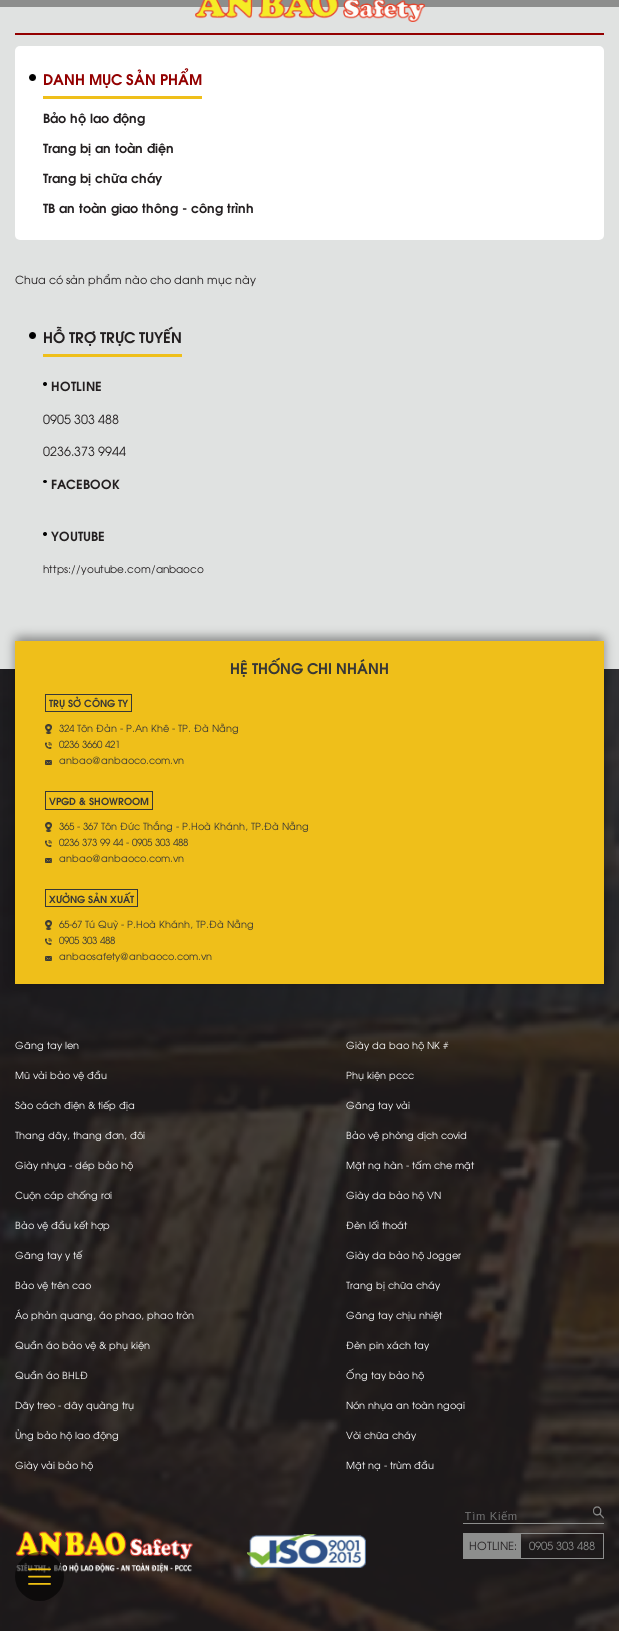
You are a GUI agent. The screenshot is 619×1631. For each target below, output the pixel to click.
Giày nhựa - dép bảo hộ (74, 1164)
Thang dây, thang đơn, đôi (80, 1134)
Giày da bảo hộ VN (393, 1194)
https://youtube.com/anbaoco (123, 568)
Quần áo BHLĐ (51, 1374)
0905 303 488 (562, 1545)
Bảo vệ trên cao (53, 1284)
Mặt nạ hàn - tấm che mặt (410, 1164)
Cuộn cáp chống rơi (63, 1194)
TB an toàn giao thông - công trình (148, 207)
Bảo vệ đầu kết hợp (62, 1224)
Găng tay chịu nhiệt (394, 1314)
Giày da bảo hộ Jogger (403, 1254)
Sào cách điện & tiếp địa (75, 1104)
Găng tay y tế (48, 1254)
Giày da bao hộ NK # (397, 1044)
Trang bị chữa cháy (102, 177)
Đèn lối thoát (376, 1224)
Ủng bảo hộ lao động (67, 1434)
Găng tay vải (378, 1104)
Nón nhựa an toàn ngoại (405, 1404)
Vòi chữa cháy (381, 1434)
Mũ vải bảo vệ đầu (61, 1074)
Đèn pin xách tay (387, 1344)
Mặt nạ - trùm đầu (390, 1464)
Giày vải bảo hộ (54, 1464)
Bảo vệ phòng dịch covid (406, 1134)
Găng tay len (47, 1044)
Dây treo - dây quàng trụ (74, 1404)
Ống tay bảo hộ (385, 1374)
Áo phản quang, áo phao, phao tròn (104, 1314)
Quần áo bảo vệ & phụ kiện (82, 1344)
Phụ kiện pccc (380, 1074)
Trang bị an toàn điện (108, 147)
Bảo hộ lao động (94, 117)
